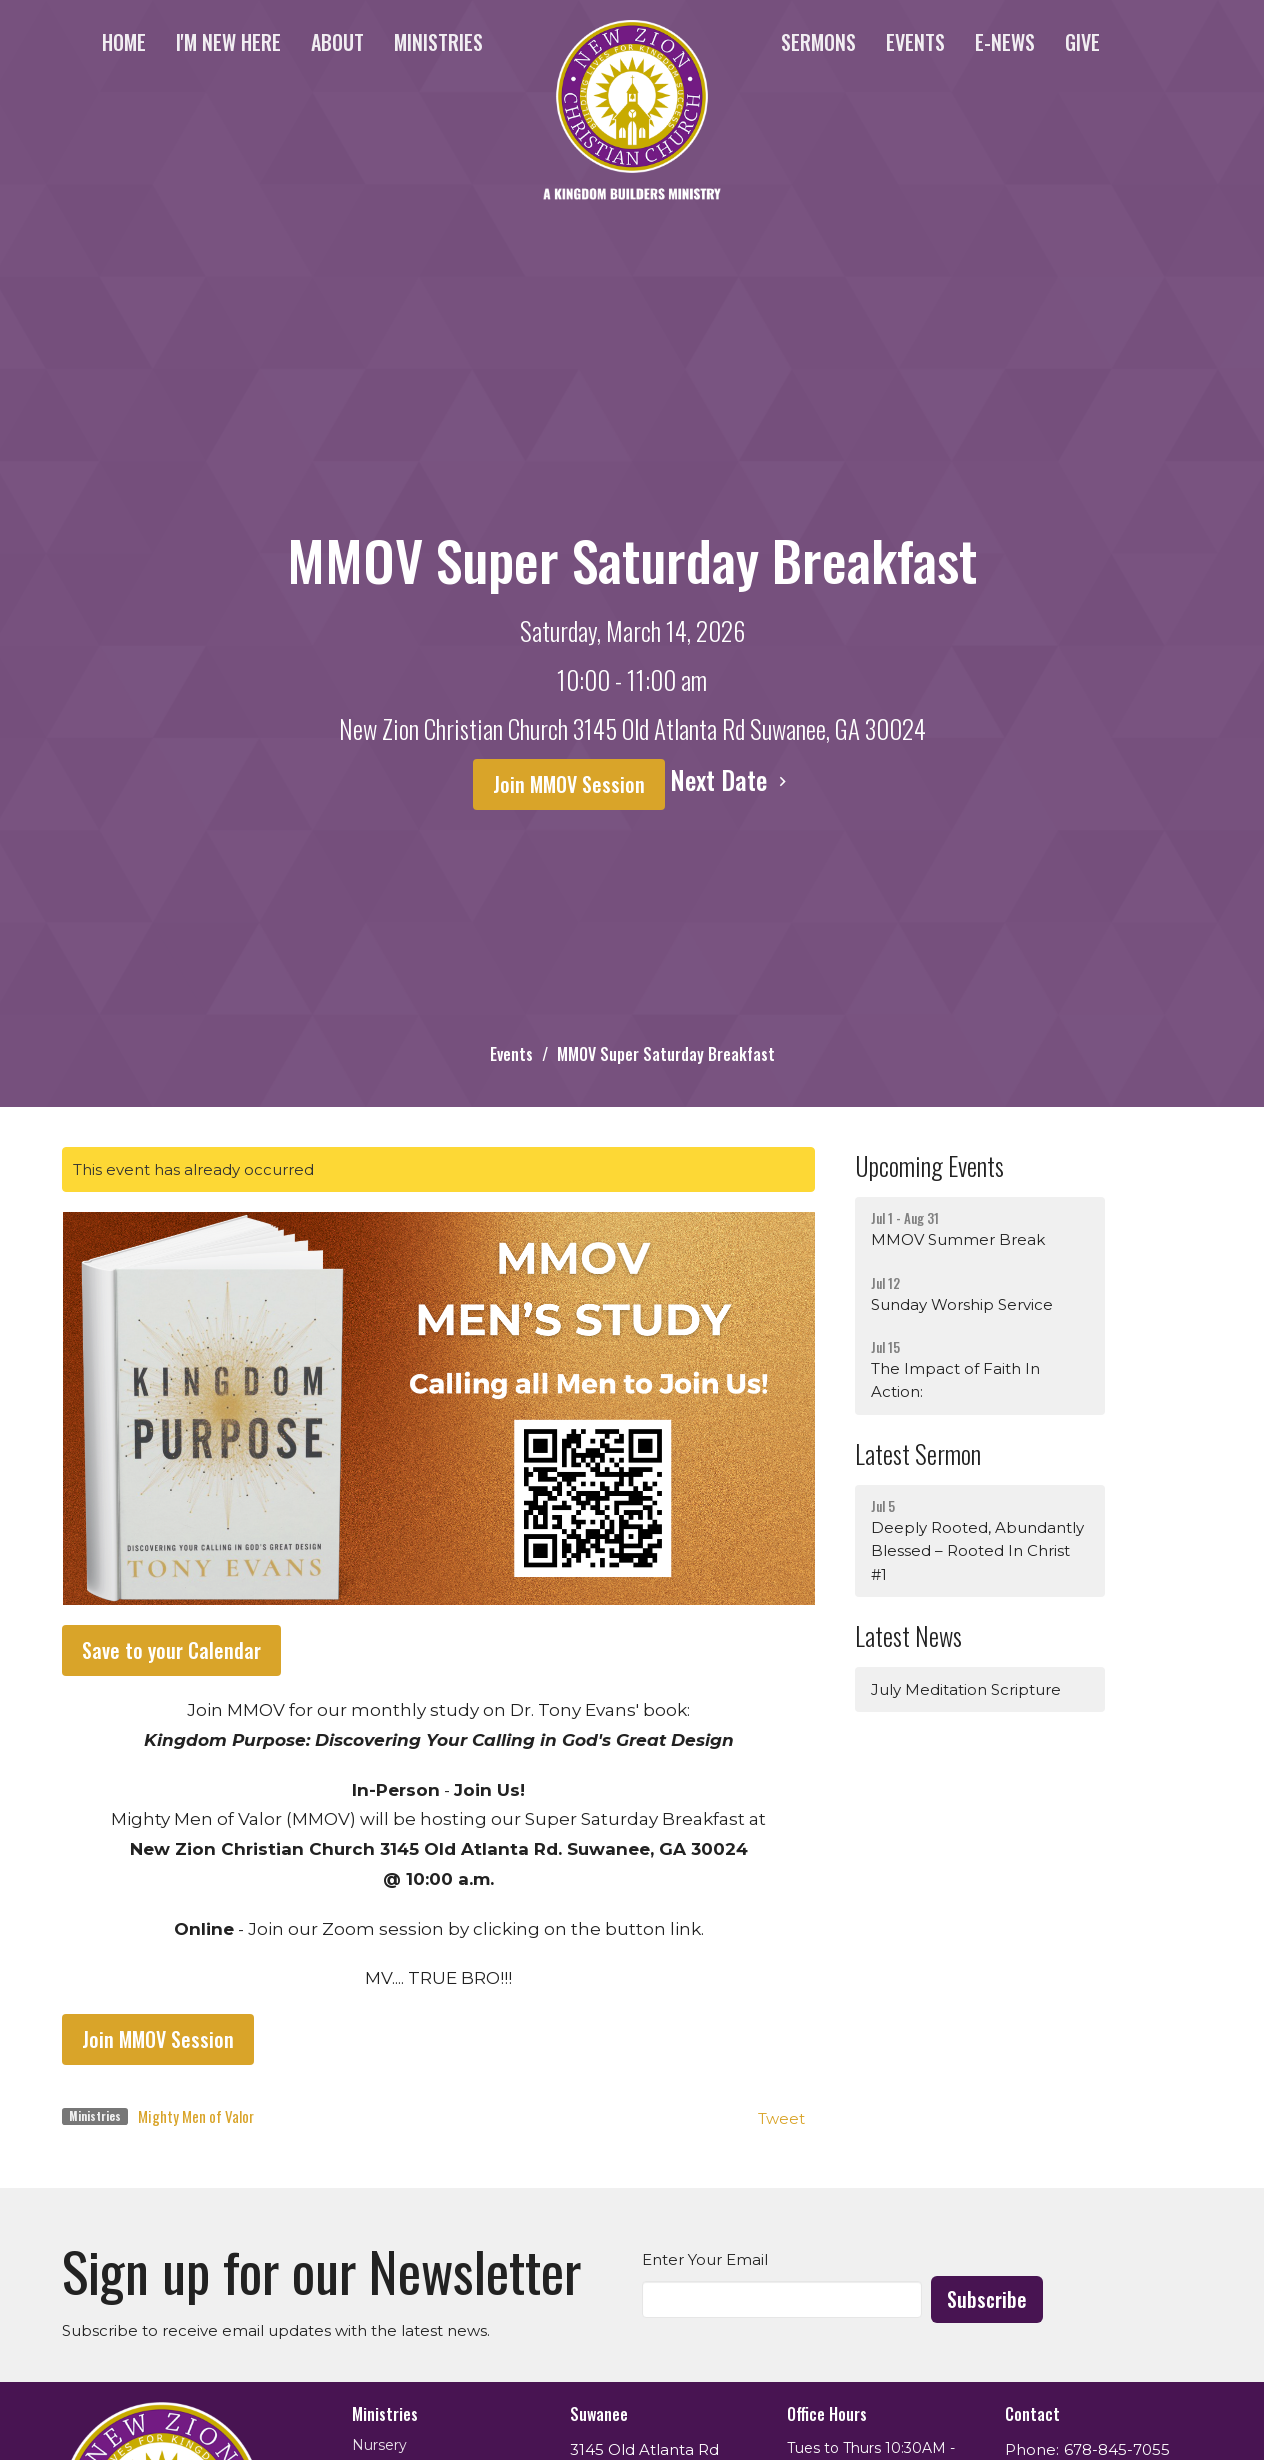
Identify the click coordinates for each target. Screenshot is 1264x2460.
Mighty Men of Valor (196, 2116)
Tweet (781, 2118)
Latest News (908, 1635)
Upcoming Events (929, 1165)
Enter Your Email (705, 2259)
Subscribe (987, 2299)
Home (124, 42)
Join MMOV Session (569, 784)
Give (1082, 42)
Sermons (818, 42)
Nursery (379, 2445)
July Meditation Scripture (966, 1689)
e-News (1005, 42)
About (337, 42)
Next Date (731, 779)
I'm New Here (228, 42)
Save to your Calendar (171, 1650)
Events (915, 42)
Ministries (438, 42)
